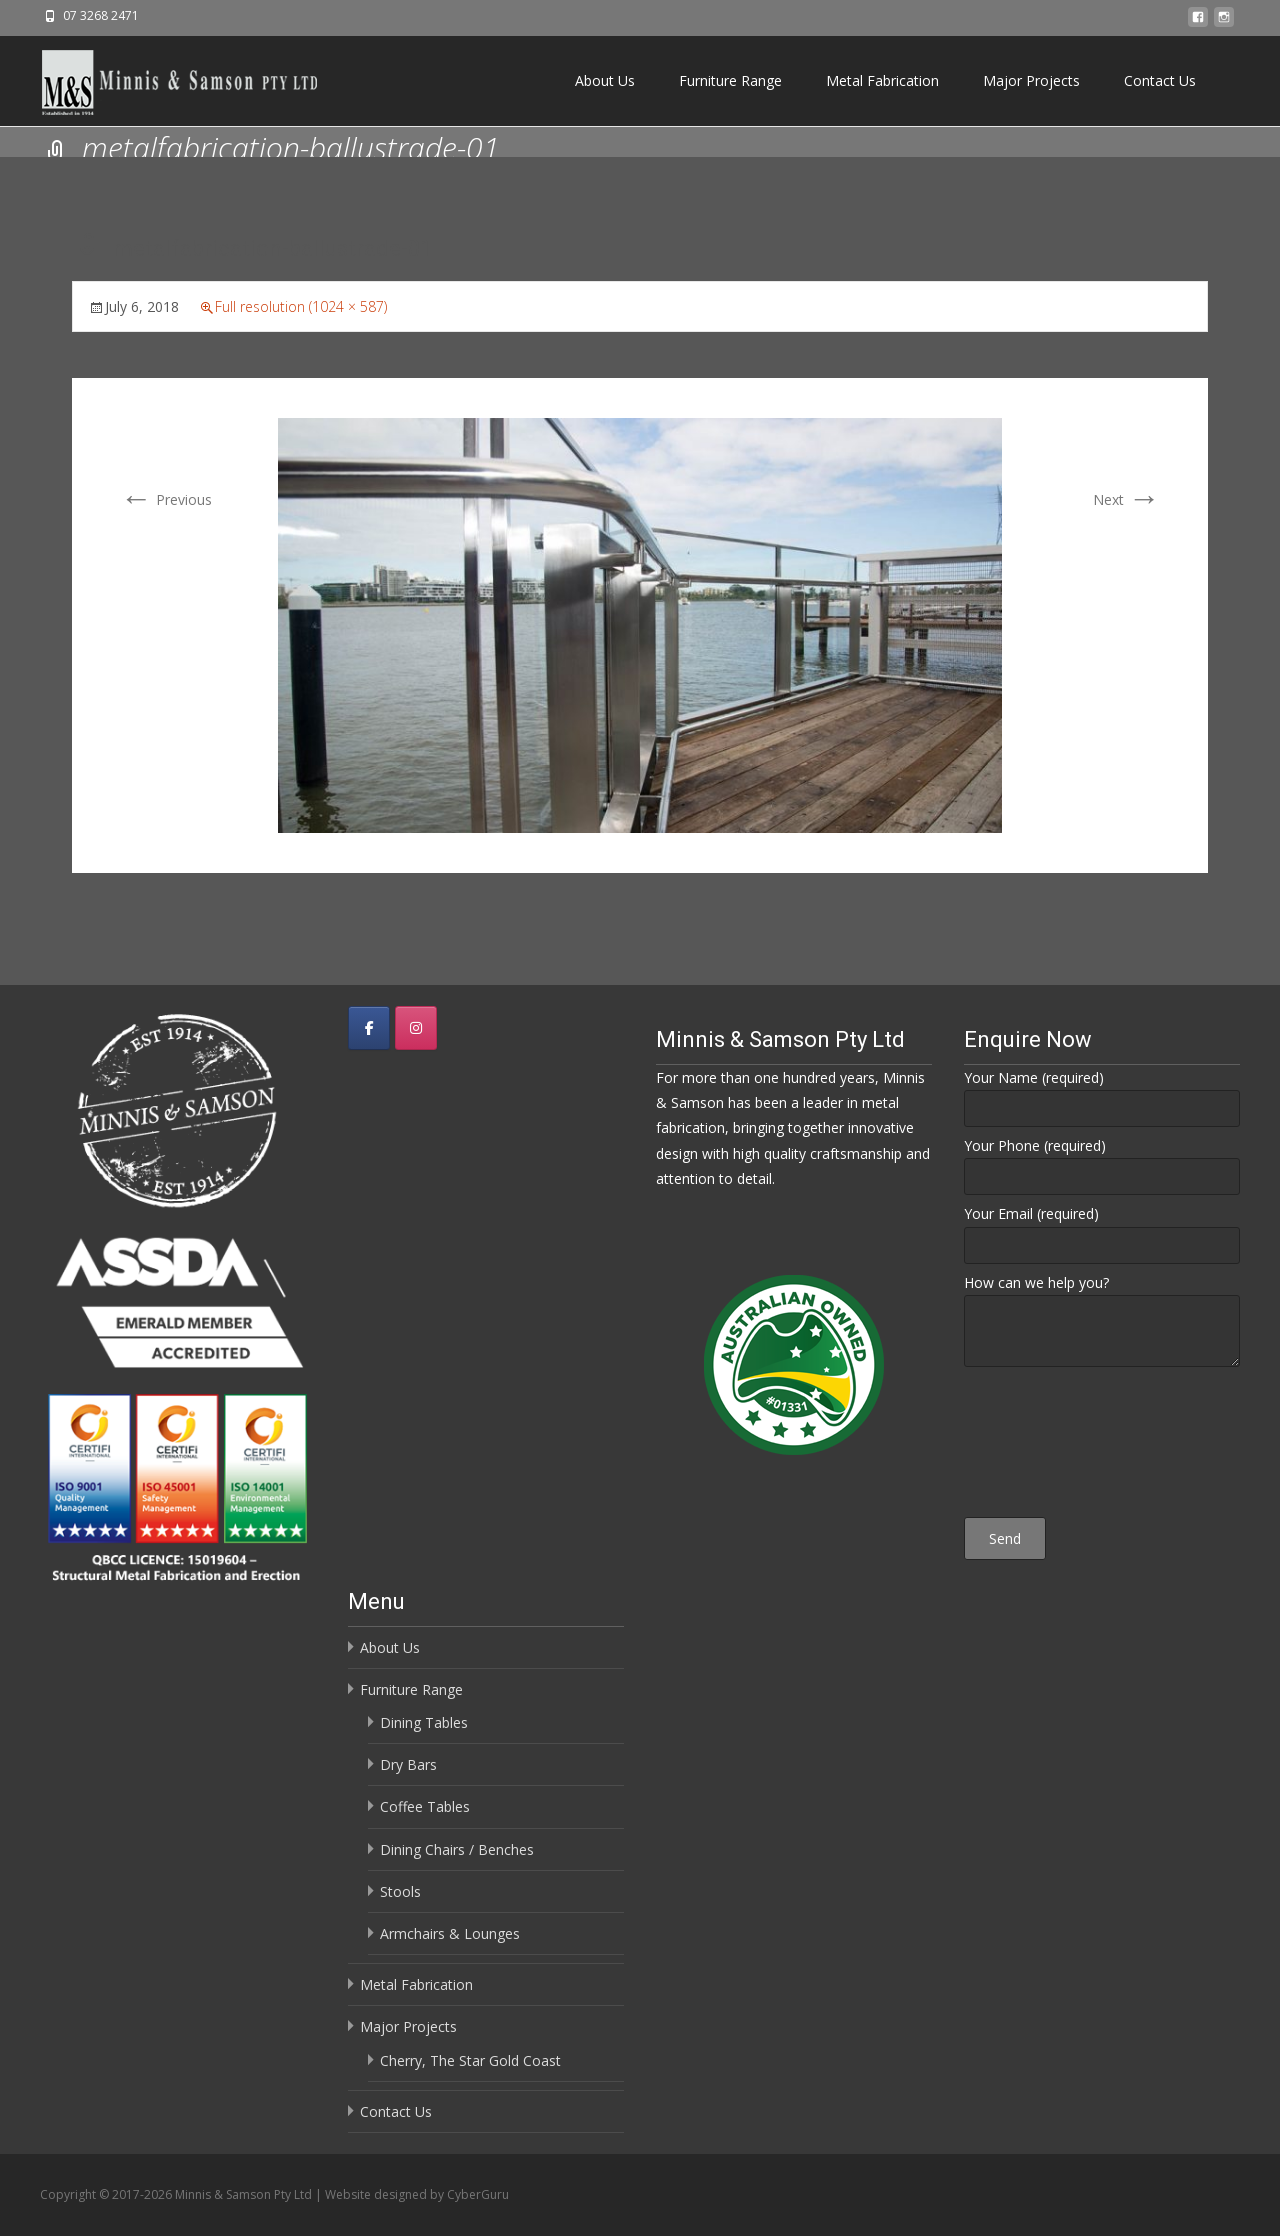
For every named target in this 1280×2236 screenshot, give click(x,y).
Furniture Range (730, 80)
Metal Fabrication (882, 80)
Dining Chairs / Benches (457, 1849)
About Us (605, 80)
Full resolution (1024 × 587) (301, 306)
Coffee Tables (425, 1806)
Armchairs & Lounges (450, 1933)
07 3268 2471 (101, 15)
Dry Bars (408, 1764)
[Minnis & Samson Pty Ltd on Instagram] (416, 1028)
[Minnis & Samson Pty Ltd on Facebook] (369, 1028)
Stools (400, 1891)
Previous (166, 499)
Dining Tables (424, 1722)
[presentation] (1102, 1445)
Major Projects (1031, 80)
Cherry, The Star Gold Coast (470, 2060)
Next (1126, 499)
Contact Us (1160, 80)
